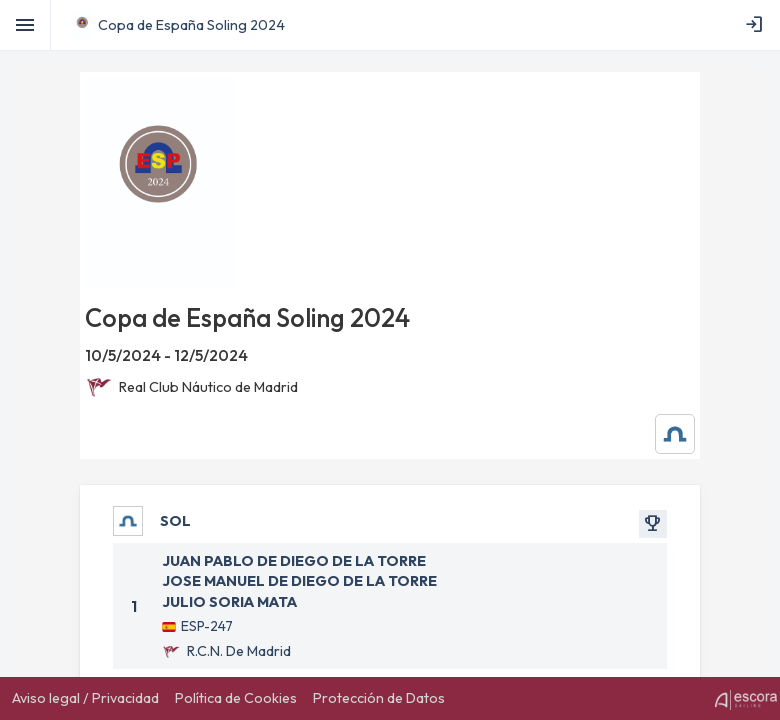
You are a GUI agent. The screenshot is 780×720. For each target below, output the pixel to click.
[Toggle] (25, 25)
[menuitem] (758, 25)
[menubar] (758, 25)
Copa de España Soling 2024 (191, 25)
